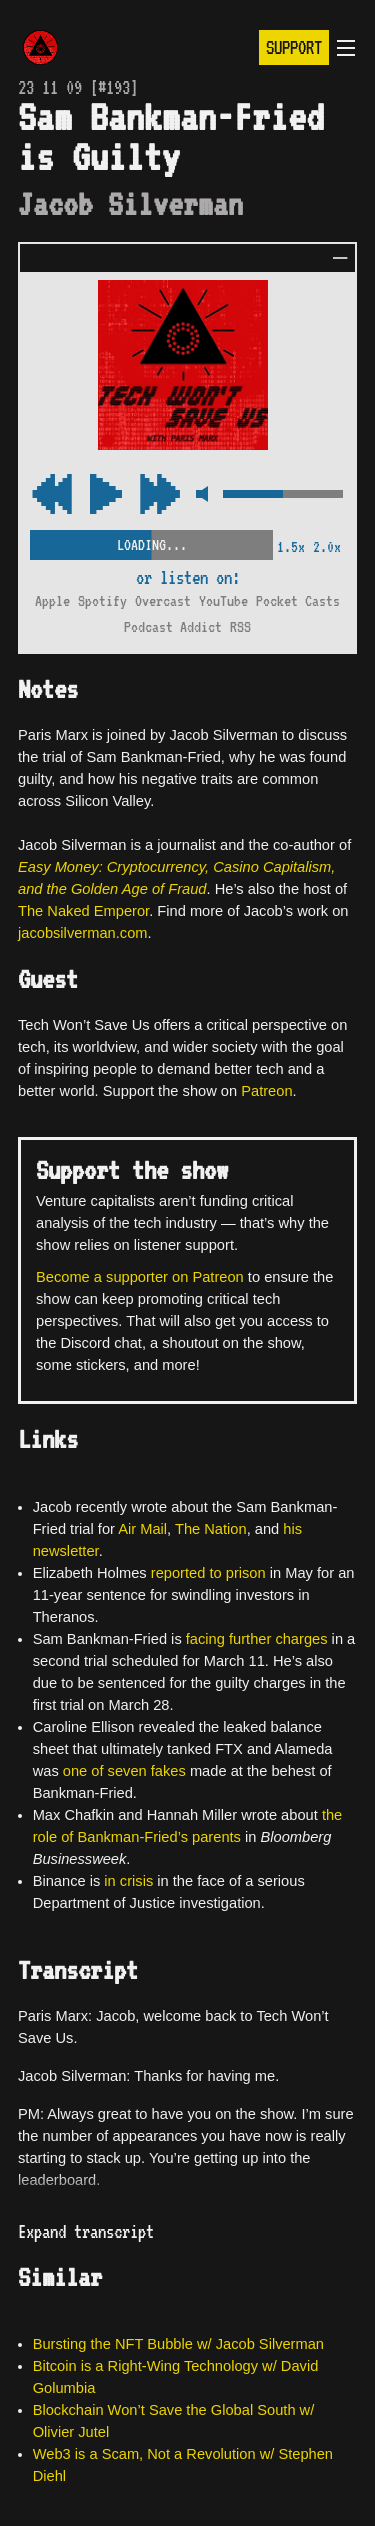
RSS (240, 627)
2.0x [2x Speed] (327, 547)
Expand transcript (86, 2231)
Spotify (102, 601)
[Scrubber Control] (151, 542)
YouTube (223, 601)
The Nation (211, 1529)
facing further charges (257, 1639)
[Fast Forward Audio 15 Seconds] (52, 495)
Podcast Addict (173, 627)
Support (294, 47)
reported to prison (208, 1573)
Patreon (266, 1091)
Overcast (163, 601)
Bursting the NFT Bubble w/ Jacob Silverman (178, 2344)
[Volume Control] (283, 495)
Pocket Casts (298, 601)
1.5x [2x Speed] (291, 547)
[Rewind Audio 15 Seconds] (160, 495)
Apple (52, 601)
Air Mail (142, 1529)
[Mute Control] (201, 495)
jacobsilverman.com (83, 933)
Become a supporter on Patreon (140, 1277)
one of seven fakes (124, 1771)
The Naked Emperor (83, 911)
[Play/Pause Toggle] (106, 495)
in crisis (128, 1881)
